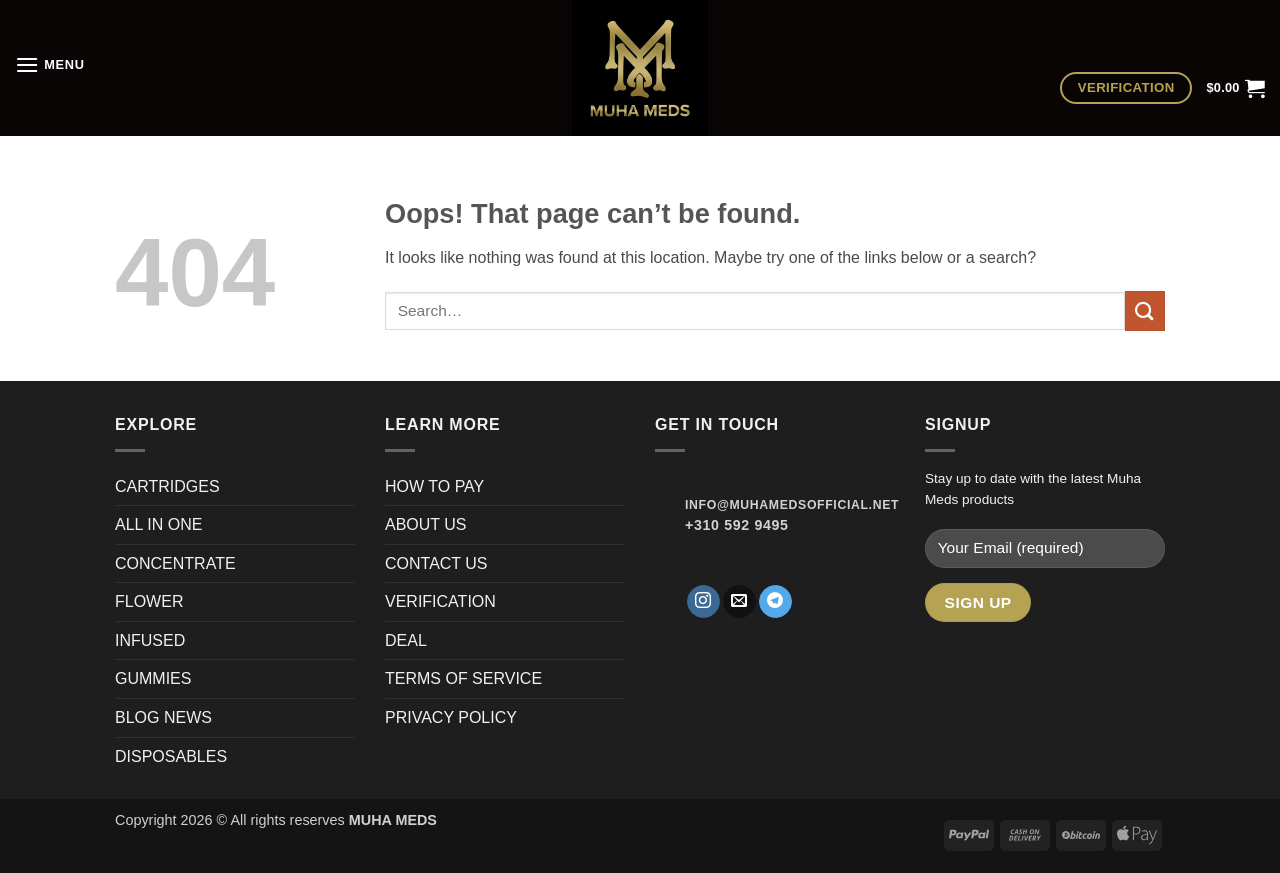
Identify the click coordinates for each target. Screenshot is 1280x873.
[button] (50, 64)
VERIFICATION (440, 601)
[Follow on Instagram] (703, 602)
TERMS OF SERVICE (463, 678)
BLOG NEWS (163, 717)
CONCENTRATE (177, 563)
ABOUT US (426, 524)
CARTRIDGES (167, 486)
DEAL (406, 640)
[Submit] (1145, 310)
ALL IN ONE (158, 524)
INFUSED (150, 640)
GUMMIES (153, 678)
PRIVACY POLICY (451, 717)
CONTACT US (436, 563)
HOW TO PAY (434, 486)
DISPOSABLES (171, 756)
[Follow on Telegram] (775, 602)
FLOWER (149, 601)
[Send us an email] (739, 602)
